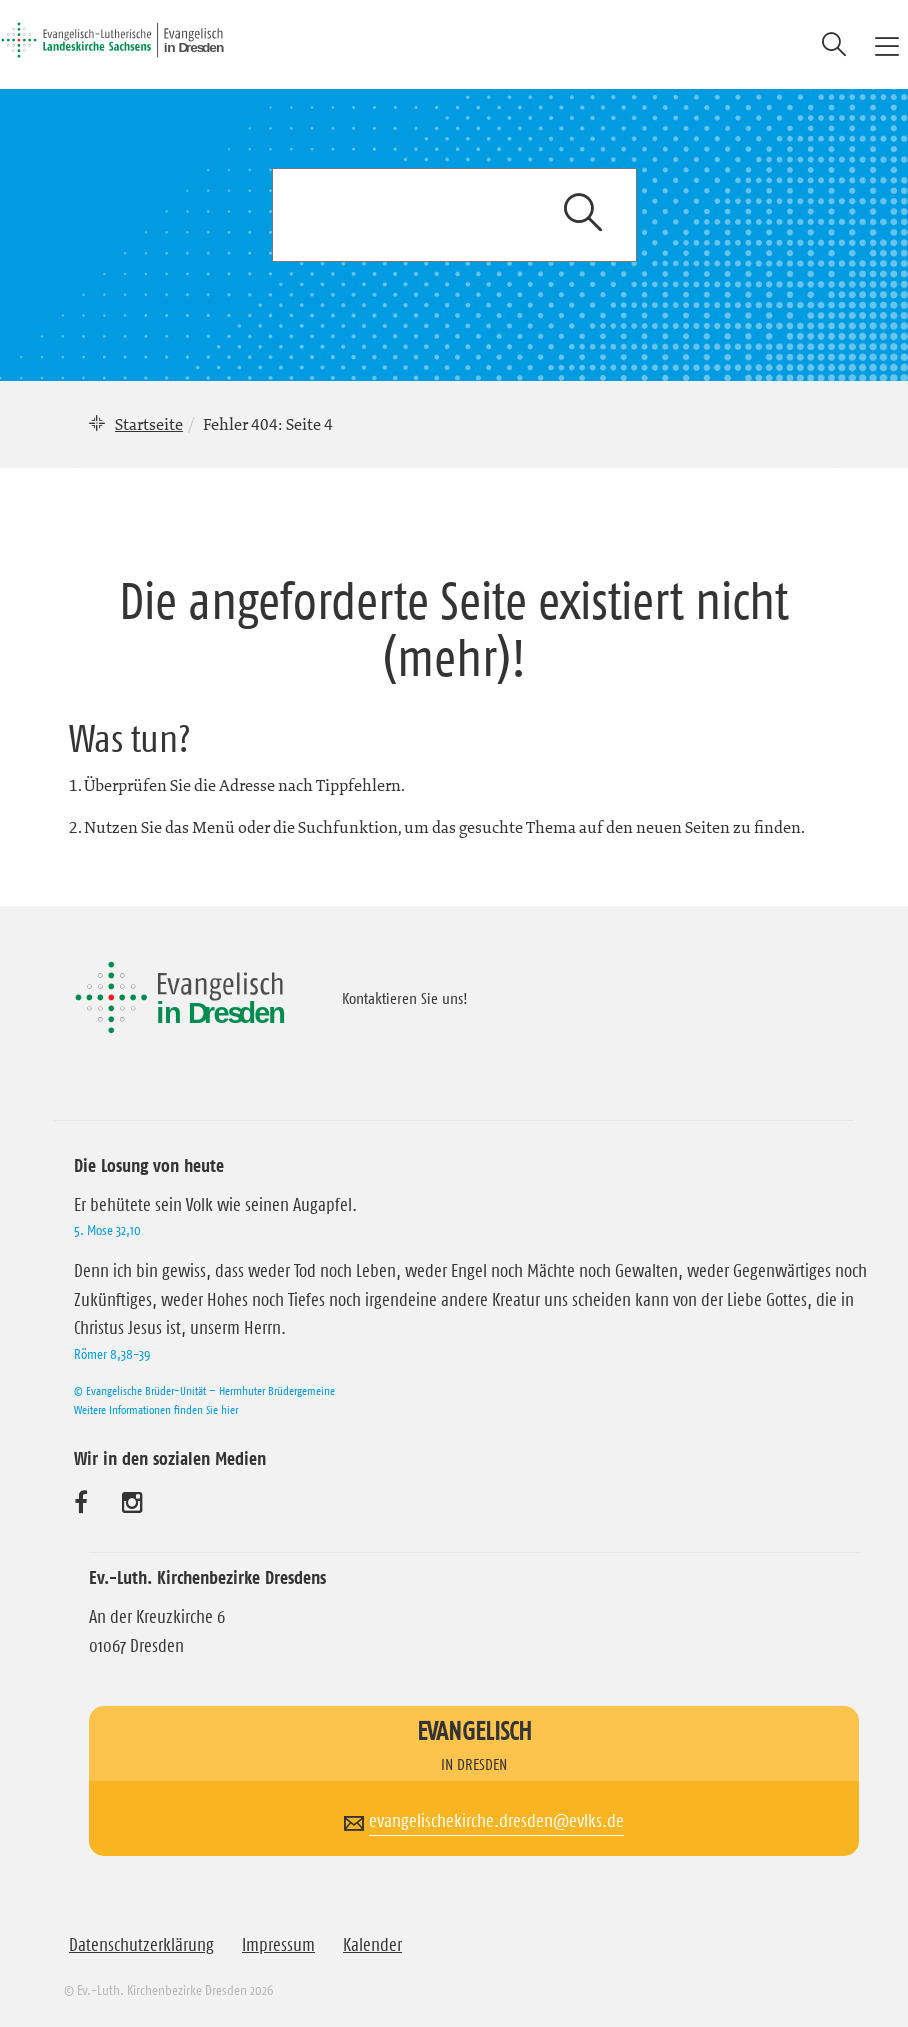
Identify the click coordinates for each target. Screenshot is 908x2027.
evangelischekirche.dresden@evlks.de (496, 1821)
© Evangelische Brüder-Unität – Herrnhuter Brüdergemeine (204, 1390)
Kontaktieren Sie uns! (405, 998)
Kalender (372, 1945)
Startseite (149, 424)
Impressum (278, 1945)
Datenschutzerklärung (141, 1945)
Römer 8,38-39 (112, 1354)
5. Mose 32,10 (107, 1230)
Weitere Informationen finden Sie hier (156, 1409)
